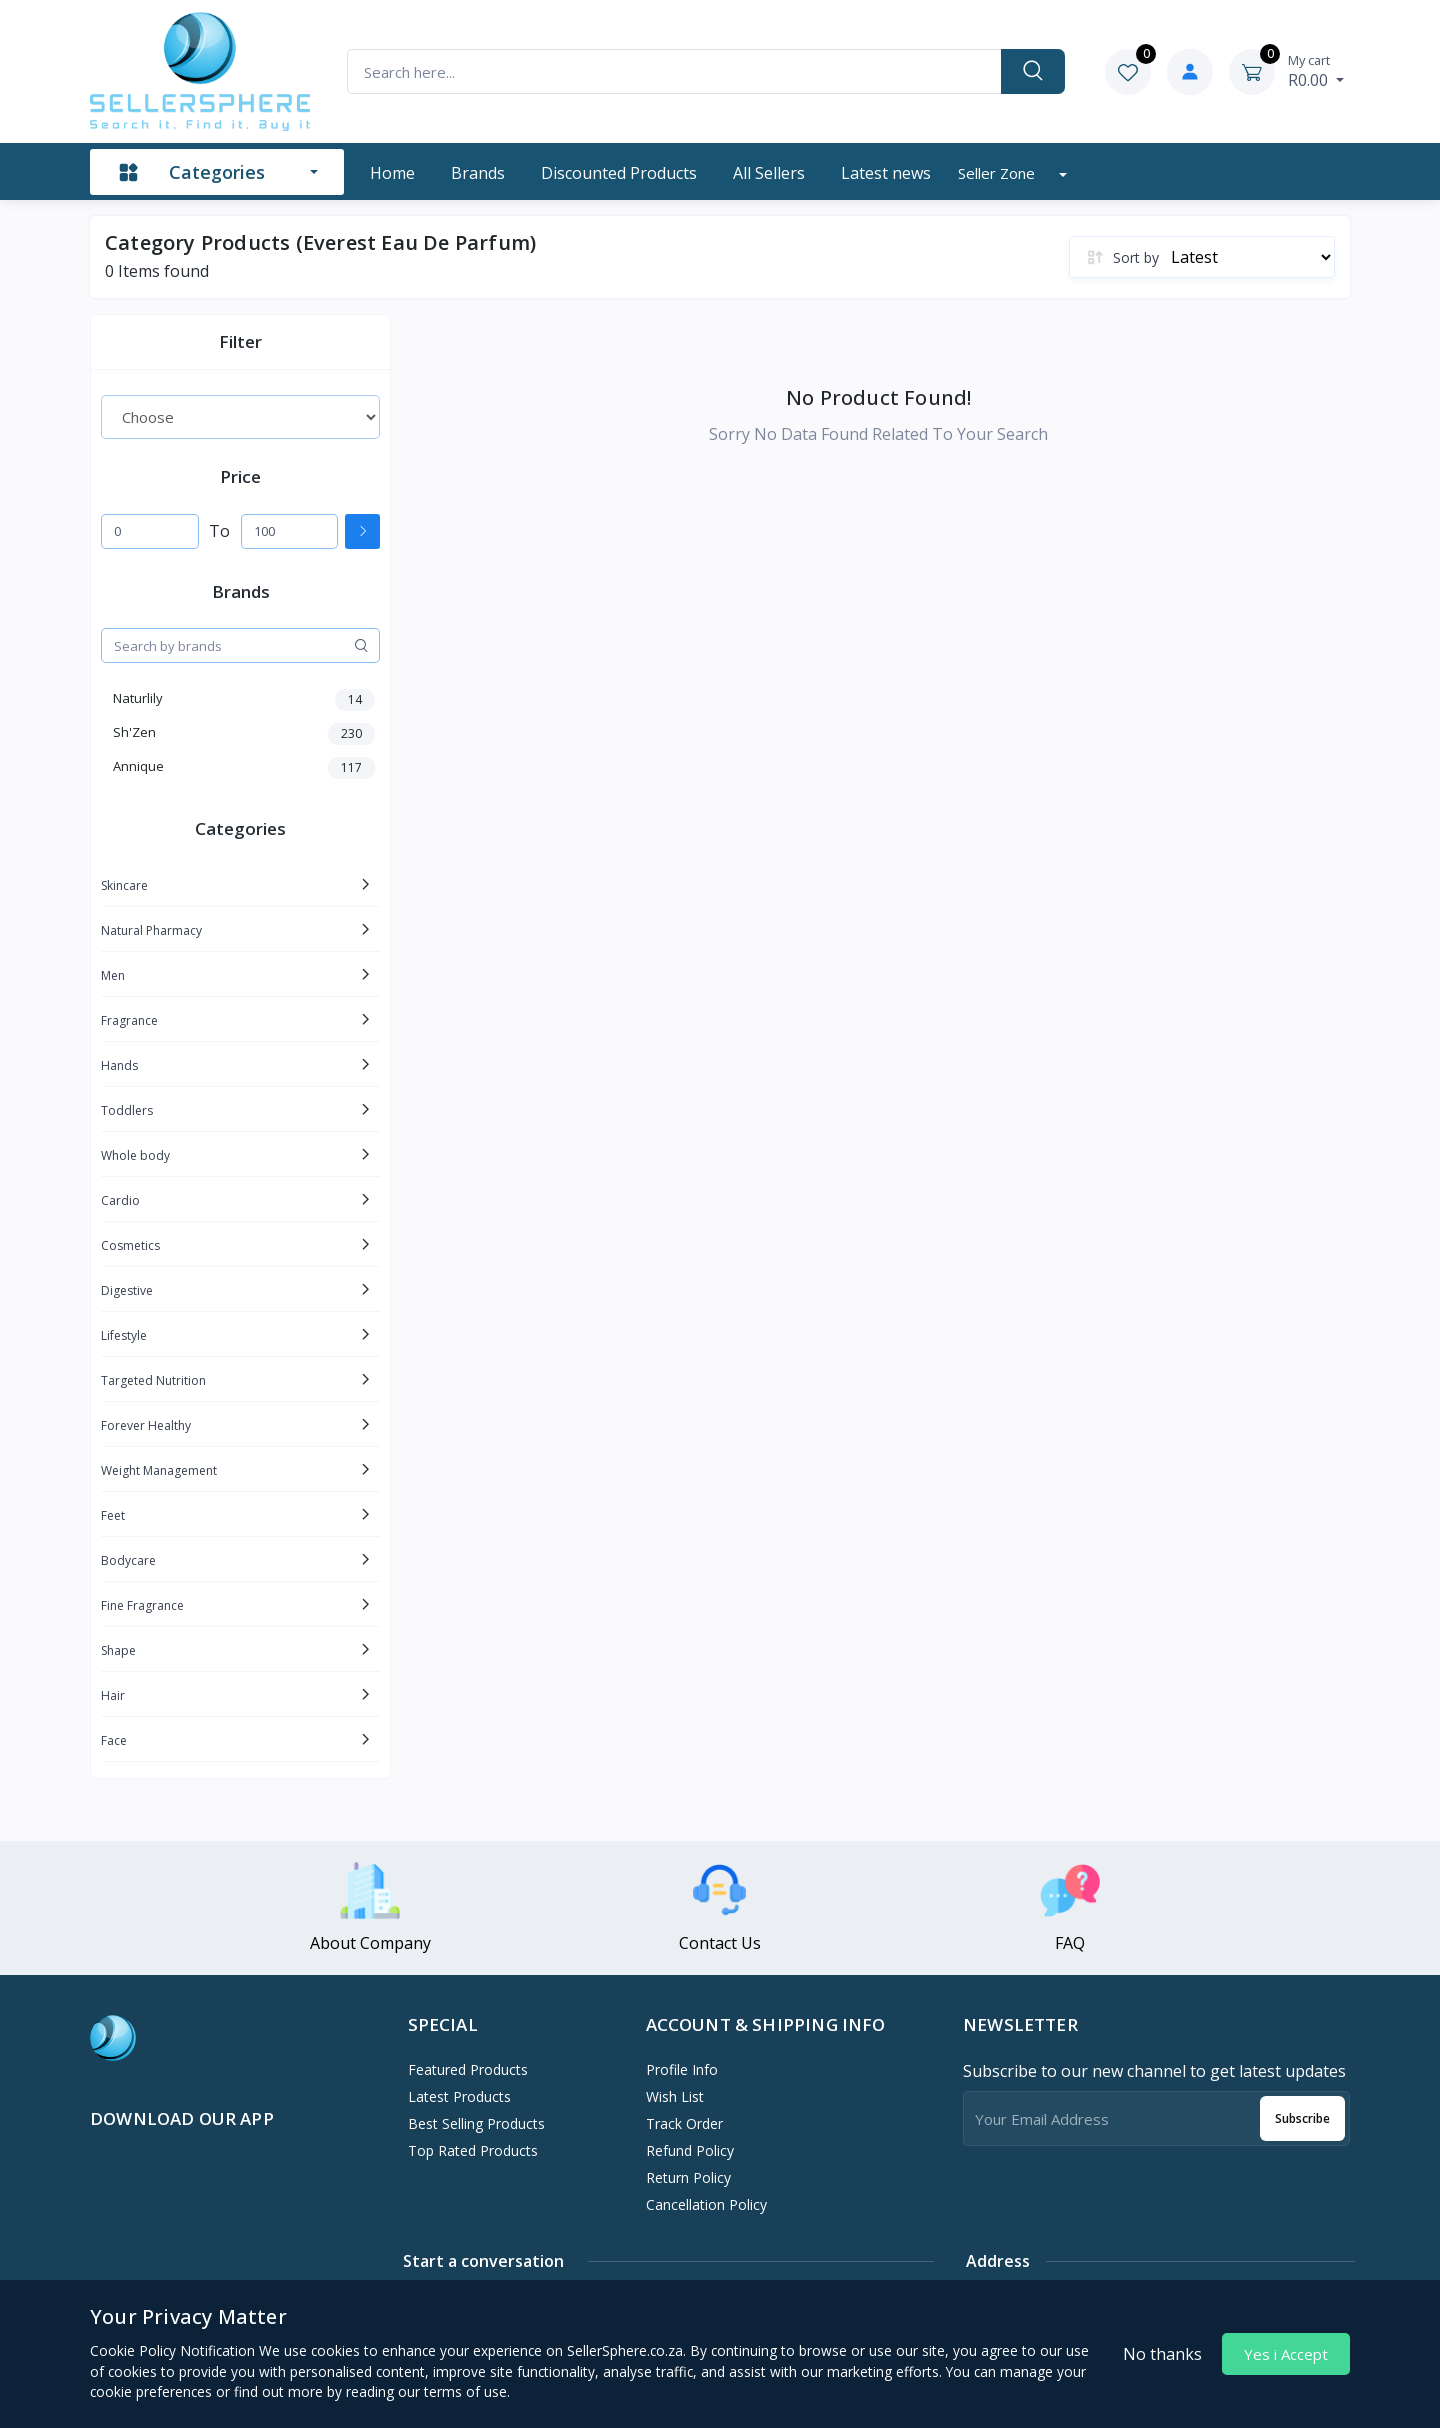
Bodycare (128, 1560)
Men (113, 975)
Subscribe (1302, 2118)
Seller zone (998, 173)
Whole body (135, 1155)
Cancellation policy (706, 2204)
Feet (113, 1515)
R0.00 (1316, 71)
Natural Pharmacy (151, 930)
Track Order (684, 2123)
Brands (478, 173)
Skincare (124, 885)
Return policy (688, 2177)
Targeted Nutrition (153, 1380)
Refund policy (690, 2150)
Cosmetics (130, 1245)
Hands (119, 1065)
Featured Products (468, 2069)
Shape (118, 1650)
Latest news (886, 173)
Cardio (120, 1200)
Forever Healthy (146, 1425)
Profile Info (682, 2069)
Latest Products (459, 2096)
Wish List (675, 2096)
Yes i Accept (1286, 2354)
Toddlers (127, 1110)
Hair (113, 1695)
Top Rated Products (473, 2150)
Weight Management (159, 1470)
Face (114, 1740)
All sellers (769, 173)
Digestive (127, 1290)
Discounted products (619, 173)
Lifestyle (124, 1335)
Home (392, 173)
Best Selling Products (476, 2123)
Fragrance (129, 1020)
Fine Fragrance (142, 1605)
